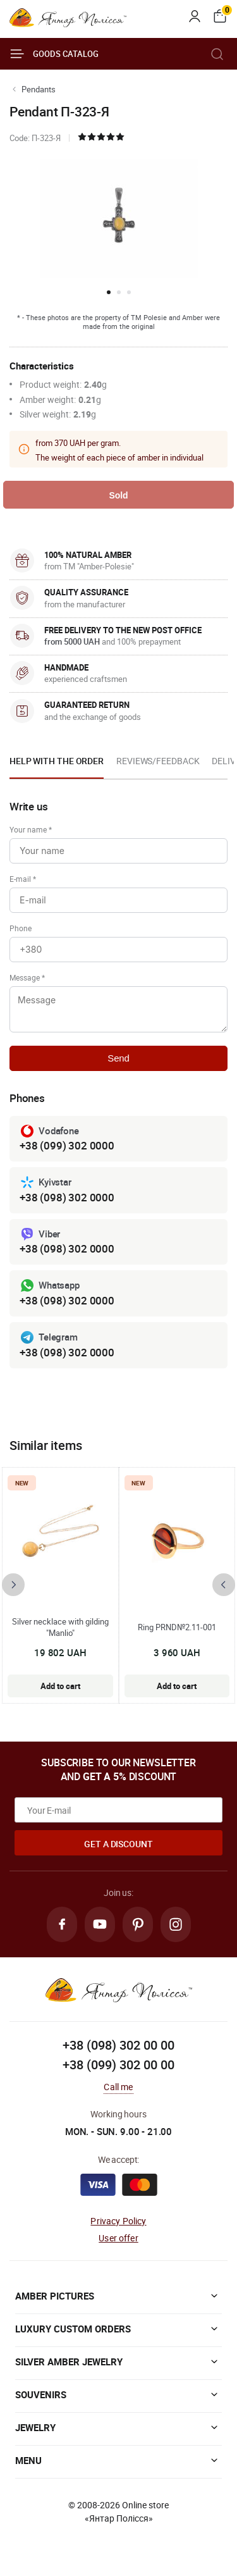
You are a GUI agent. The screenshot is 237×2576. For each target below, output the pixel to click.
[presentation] (13, 1584)
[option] (56, 765)
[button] (109, 292)
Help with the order (56, 761)
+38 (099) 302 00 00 (118, 2064)
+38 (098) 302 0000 (67, 1197)
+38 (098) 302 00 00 (118, 2044)
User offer (118, 2238)
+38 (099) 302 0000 (67, 1145)
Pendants (38, 89)
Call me (118, 2087)
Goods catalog (54, 53)
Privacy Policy (118, 2221)
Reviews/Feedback (157, 761)
